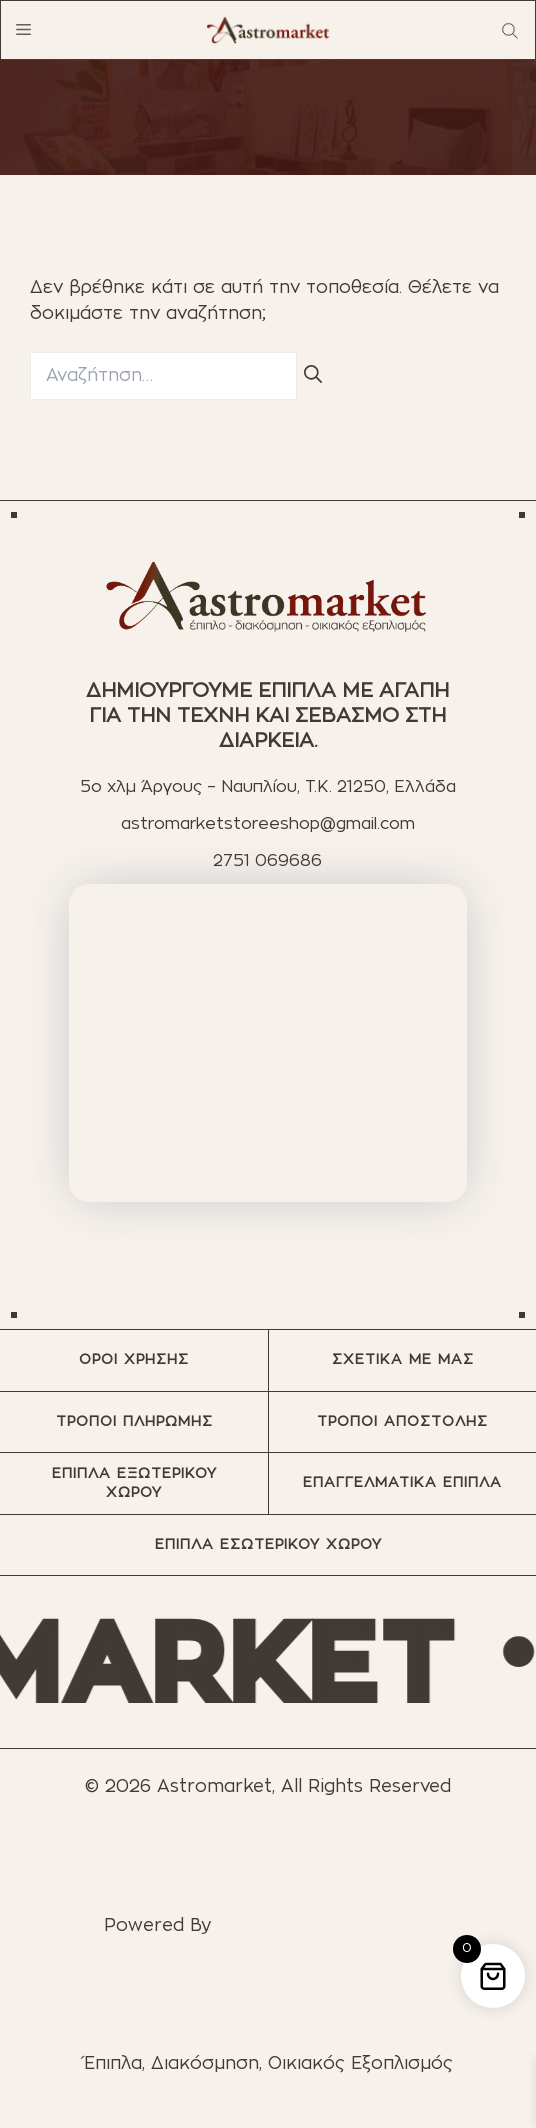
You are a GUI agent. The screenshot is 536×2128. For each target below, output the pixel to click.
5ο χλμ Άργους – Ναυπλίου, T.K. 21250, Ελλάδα (268, 787)
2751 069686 (267, 861)
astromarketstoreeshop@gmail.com (268, 824)
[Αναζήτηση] (313, 376)
